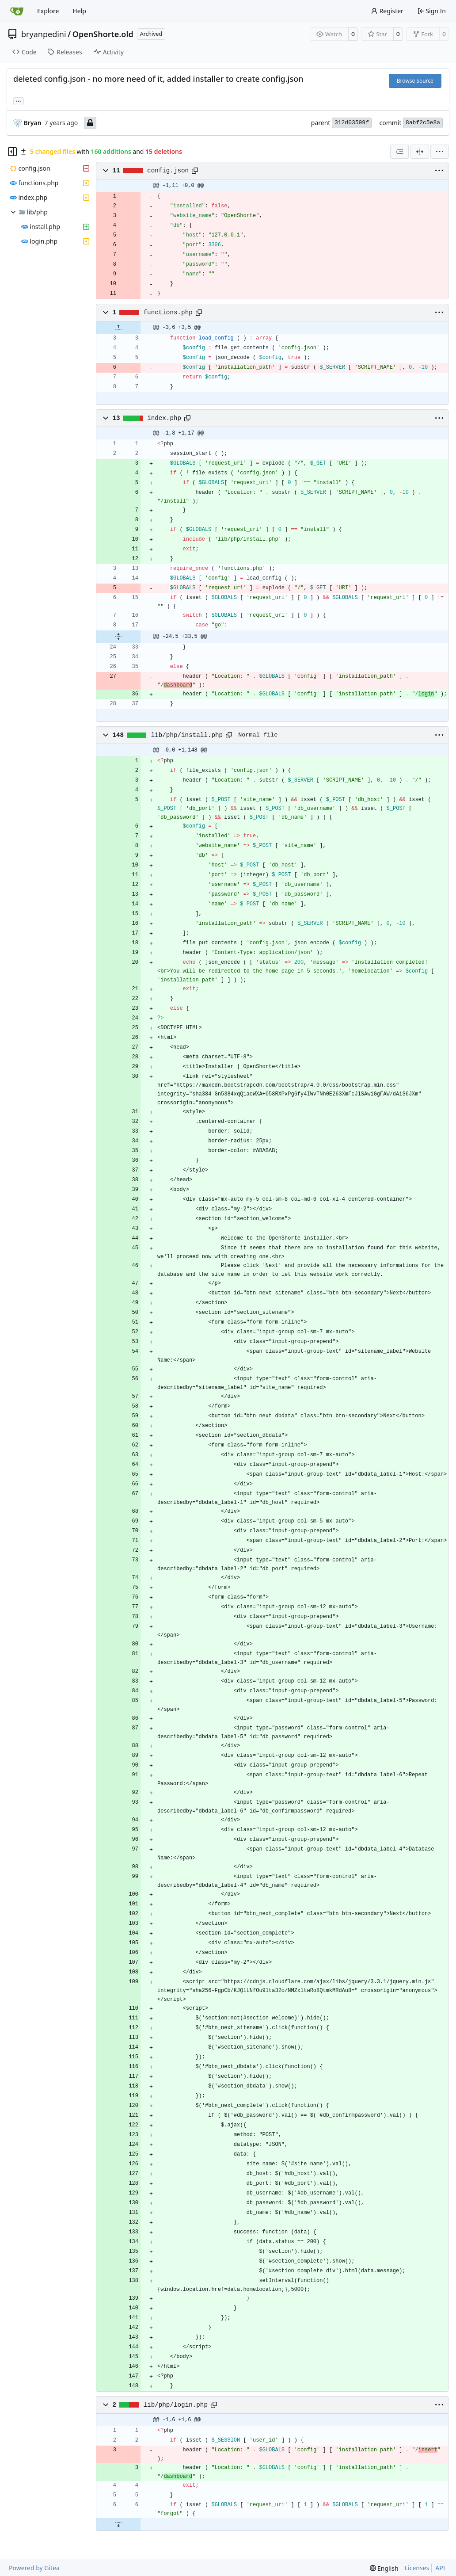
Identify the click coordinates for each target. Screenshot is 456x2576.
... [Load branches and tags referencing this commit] (18, 100)
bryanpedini (43, 34)
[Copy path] (195, 170)
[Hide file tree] (12, 151)
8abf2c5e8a (423, 122)
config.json (168, 170)
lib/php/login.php (176, 2404)
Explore (48, 11)
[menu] (439, 152)
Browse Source (415, 80)
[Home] (16, 11)
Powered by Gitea (34, 2568)
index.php (164, 418)
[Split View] (419, 152)
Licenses (417, 2568)
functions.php (168, 312)
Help (79, 11)
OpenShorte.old (102, 34)
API (440, 2568)
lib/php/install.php (187, 735)
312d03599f (351, 122)
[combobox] (399, 152)
